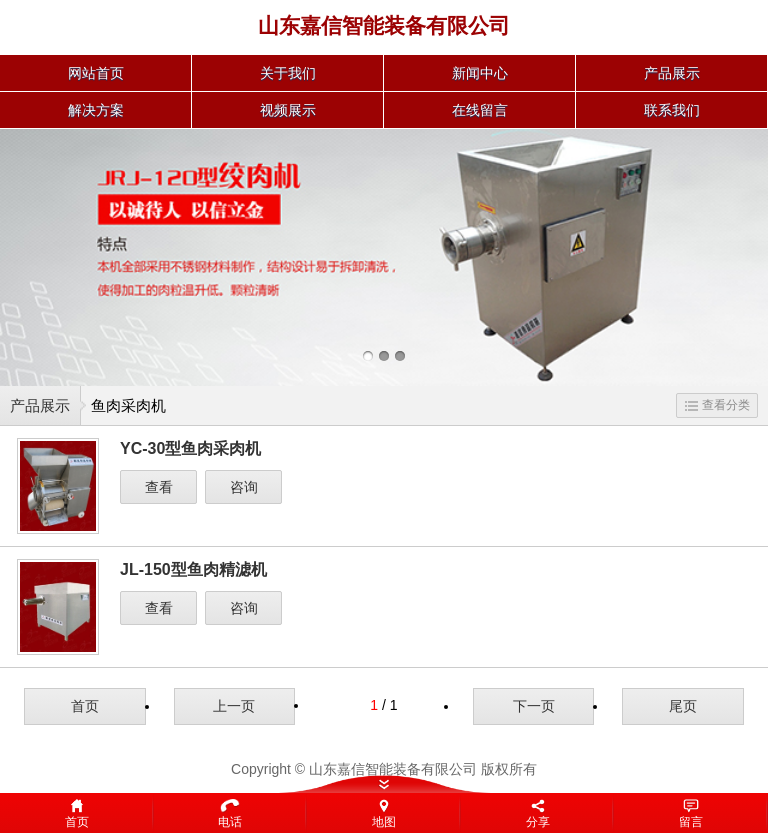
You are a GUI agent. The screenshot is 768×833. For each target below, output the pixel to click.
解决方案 (96, 110)
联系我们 (672, 110)
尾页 (683, 706)
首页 (85, 706)
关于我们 (288, 73)
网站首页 (96, 73)
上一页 (234, 706)
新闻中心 (480, 73)
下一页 (534, 706)
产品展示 (672, 73)
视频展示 (288, 110)
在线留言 (480, 110)
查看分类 (717, 405)
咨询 (244, 487)
